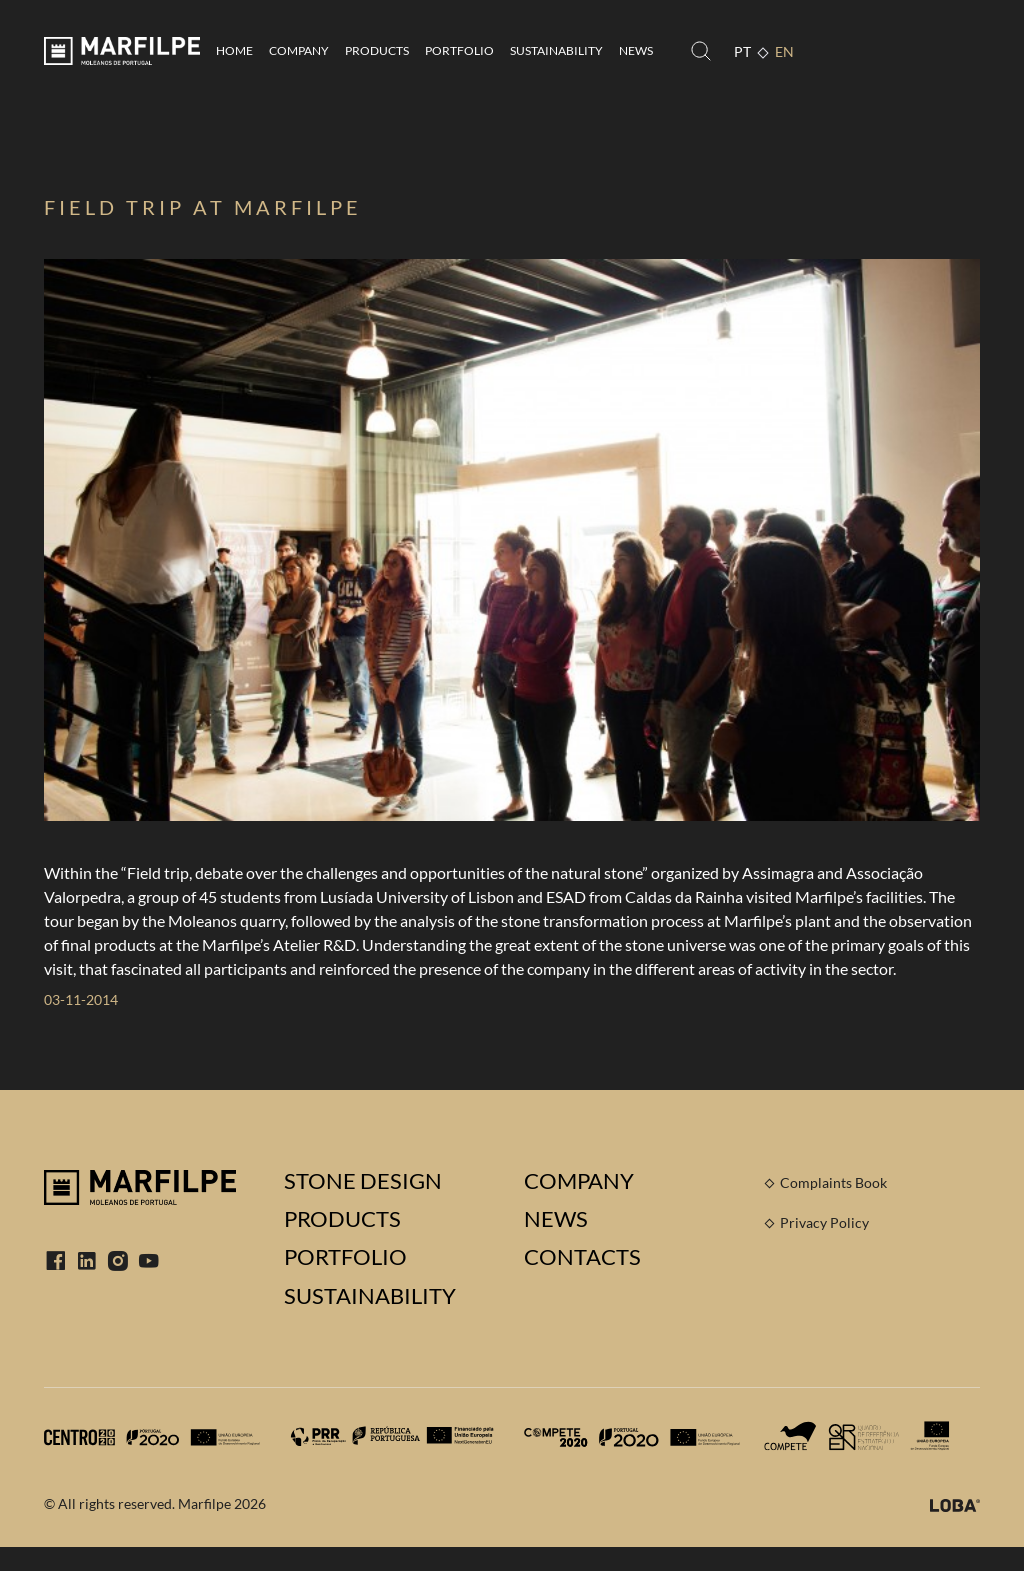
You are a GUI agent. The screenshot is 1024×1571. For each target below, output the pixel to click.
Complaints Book (833, 1182)
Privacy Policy (824, 1222)
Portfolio (459, 50)
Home (234, 50)
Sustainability (556, 50)
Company (299, 50)
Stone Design (363, 1181)
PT (742, 51)
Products (377, 50)
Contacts (582, 1257)
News (636, 50)
